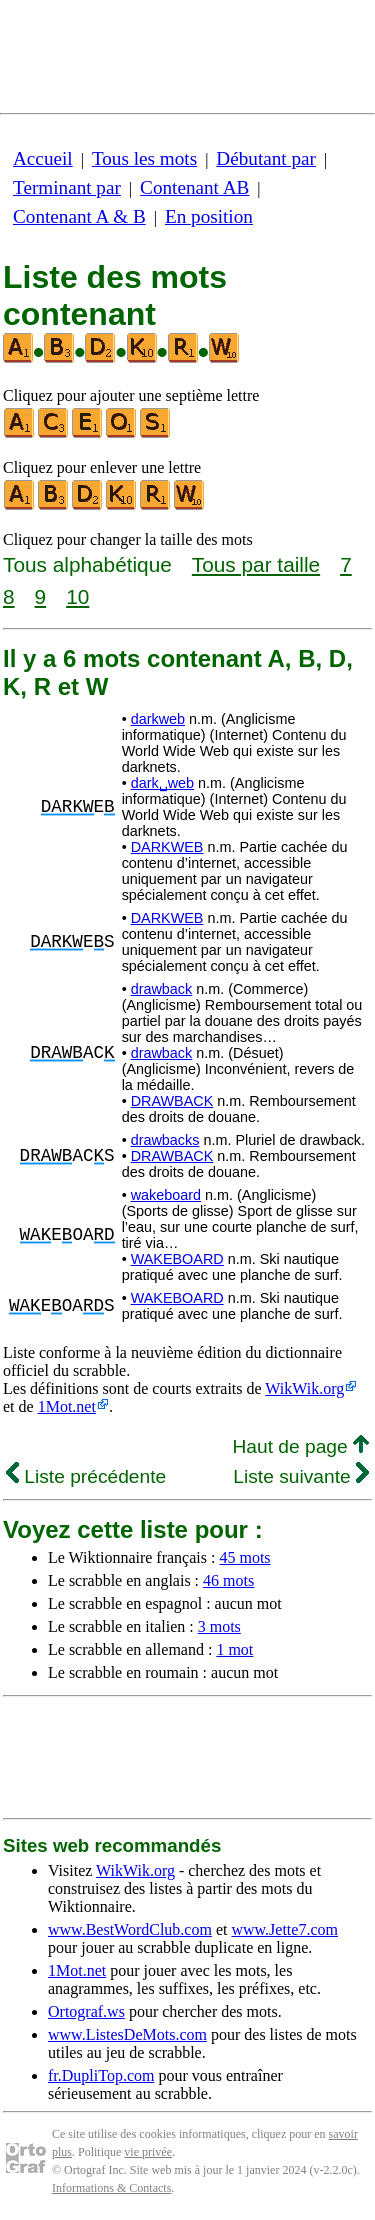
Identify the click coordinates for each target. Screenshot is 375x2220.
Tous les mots (144, 158)
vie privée (148, 2152)
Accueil (43, 158)
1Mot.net (67, 1406)
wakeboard (166, 1195)
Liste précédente (86, 1476)
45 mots (244, 1557)
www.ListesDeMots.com (127, 2034)
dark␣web (162, 783)
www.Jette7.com (284, 1929)
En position (209, 216)
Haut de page (300, 1446)
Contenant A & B (79, 216)
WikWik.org (304, 1388)
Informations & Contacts (111, 2188)
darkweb (158, 719)
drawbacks (165, 1140)
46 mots (228, 1580)
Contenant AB (194, 187)
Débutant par (266, 158)
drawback (162, 989)
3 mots (219, 1626)
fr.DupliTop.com (101, 2075)
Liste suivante (301, 1476)
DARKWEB (167, 847)
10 (77, 596)
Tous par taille (256, 564)
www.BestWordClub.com (130, 1929)
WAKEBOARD (177, 1259)
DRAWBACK (172, 1101)
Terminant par (67, 187)
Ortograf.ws (86, 2011)
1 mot (234, 1649)
